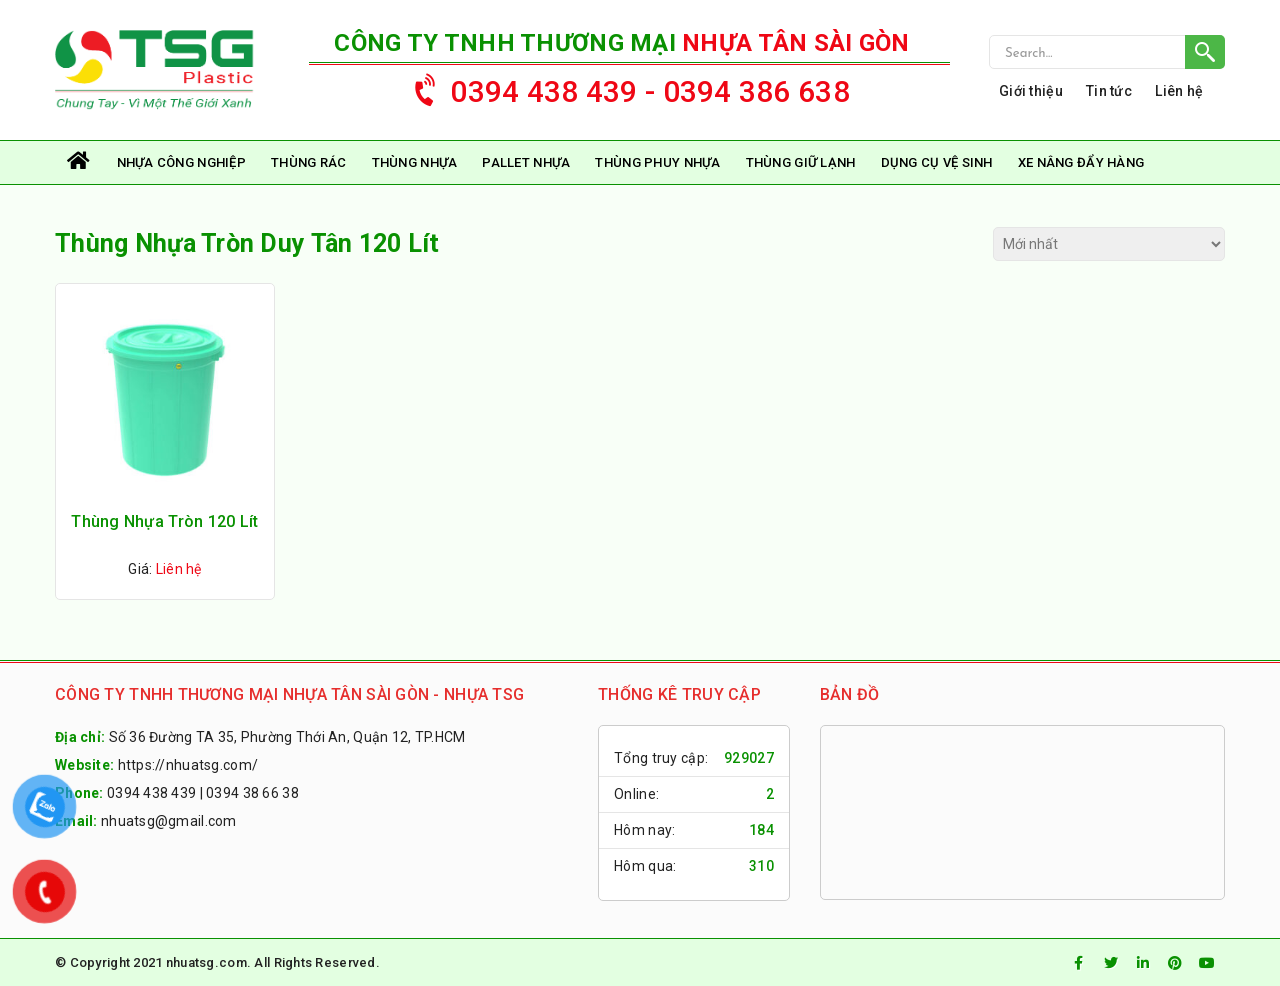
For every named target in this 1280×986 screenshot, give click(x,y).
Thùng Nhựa (415, 162)
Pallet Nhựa (526, 162)
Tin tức (1109, 91)
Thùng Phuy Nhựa (657, 162)
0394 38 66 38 (252, 793)
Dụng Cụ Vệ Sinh (937, 162)
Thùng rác (309, 162)
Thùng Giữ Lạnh (801, 162)
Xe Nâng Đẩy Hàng (1081, 162)
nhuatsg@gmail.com (169, 821)
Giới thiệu (1031, 91)
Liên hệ (1179, 91)
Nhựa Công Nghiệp (181, 162)
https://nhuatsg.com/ (188, 765)
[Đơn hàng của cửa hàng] (1109, 244)
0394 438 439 (151, 793)
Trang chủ (80, 162)
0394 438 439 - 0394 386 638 (623, 87)
